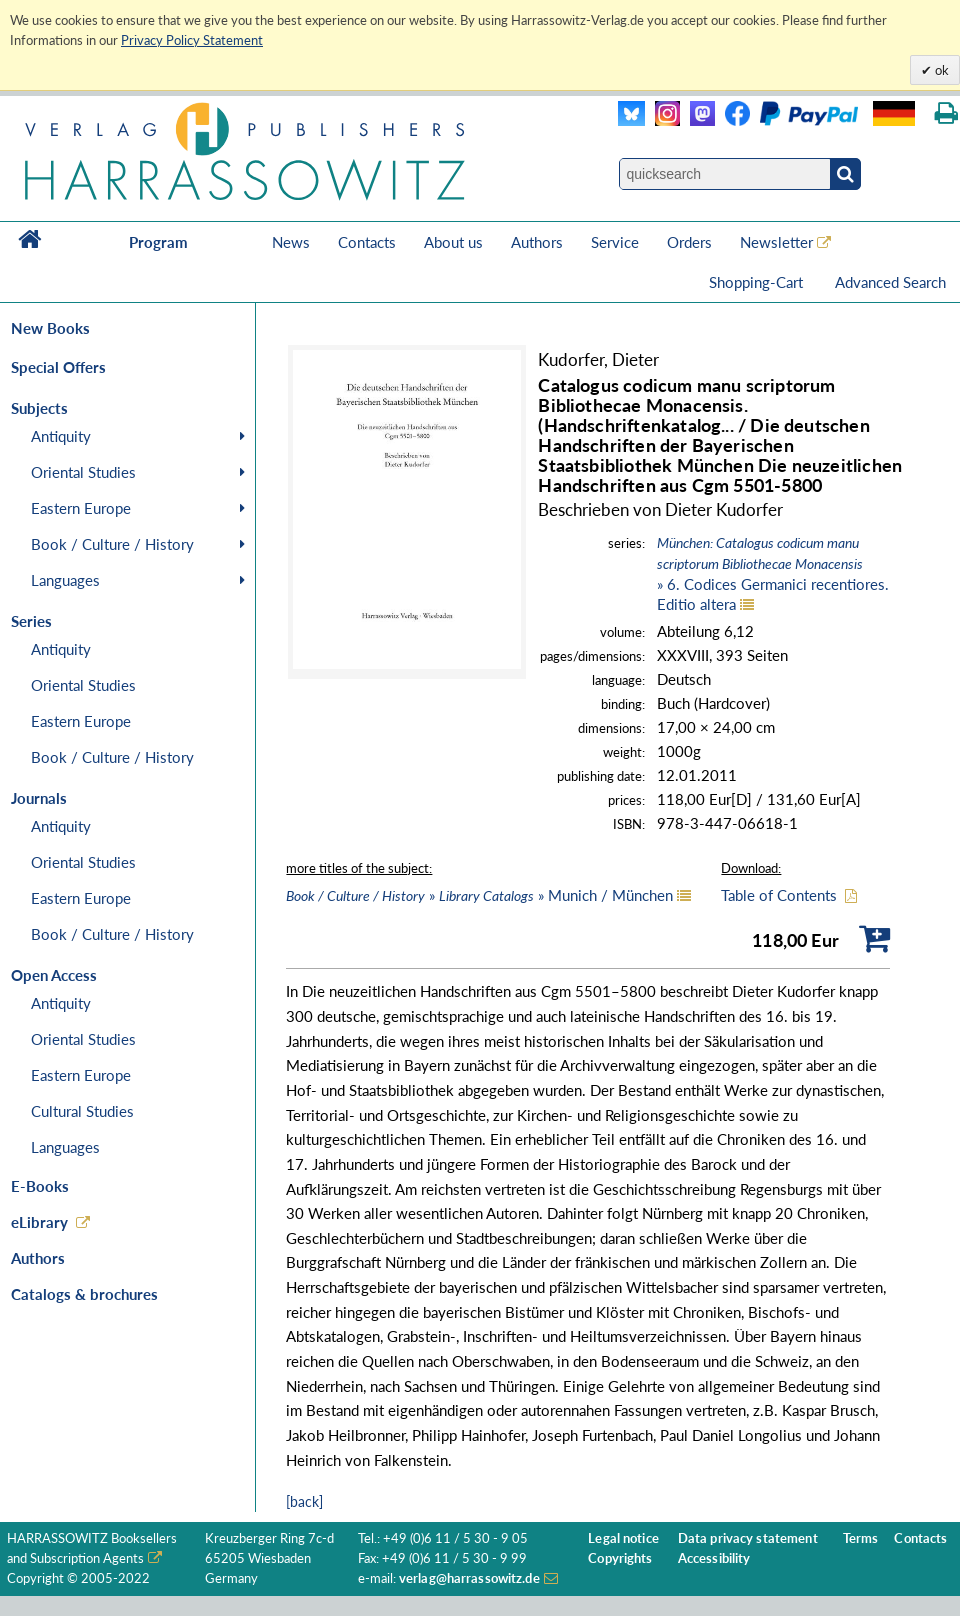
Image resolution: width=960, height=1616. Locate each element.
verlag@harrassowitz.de (469, 1578)
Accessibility (714, 1558)
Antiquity (61, 436)
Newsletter (776, 242)
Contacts (367, 242)
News (291, 242)
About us (453, 242)
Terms (861, 1538)
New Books (50, 328)
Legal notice (623, 1538)
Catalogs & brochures (84, 1294)
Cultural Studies (82, 1111)
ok (940, 70)
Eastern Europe (81, 508)
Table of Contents (779, 895)
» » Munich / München (479, 895)
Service (615, 242)
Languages (65, 580)
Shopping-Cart (758, 282)
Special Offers (58, 367)
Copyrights (620, 1558)
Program (158, 242)
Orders (689, 242)
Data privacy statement (748, 1538)
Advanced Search (890, 282)
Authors (537, 242)
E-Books (40, 1186)
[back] (304, 1501)
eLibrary (39, 1222)
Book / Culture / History (112, 544)
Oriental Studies (83, 472)
